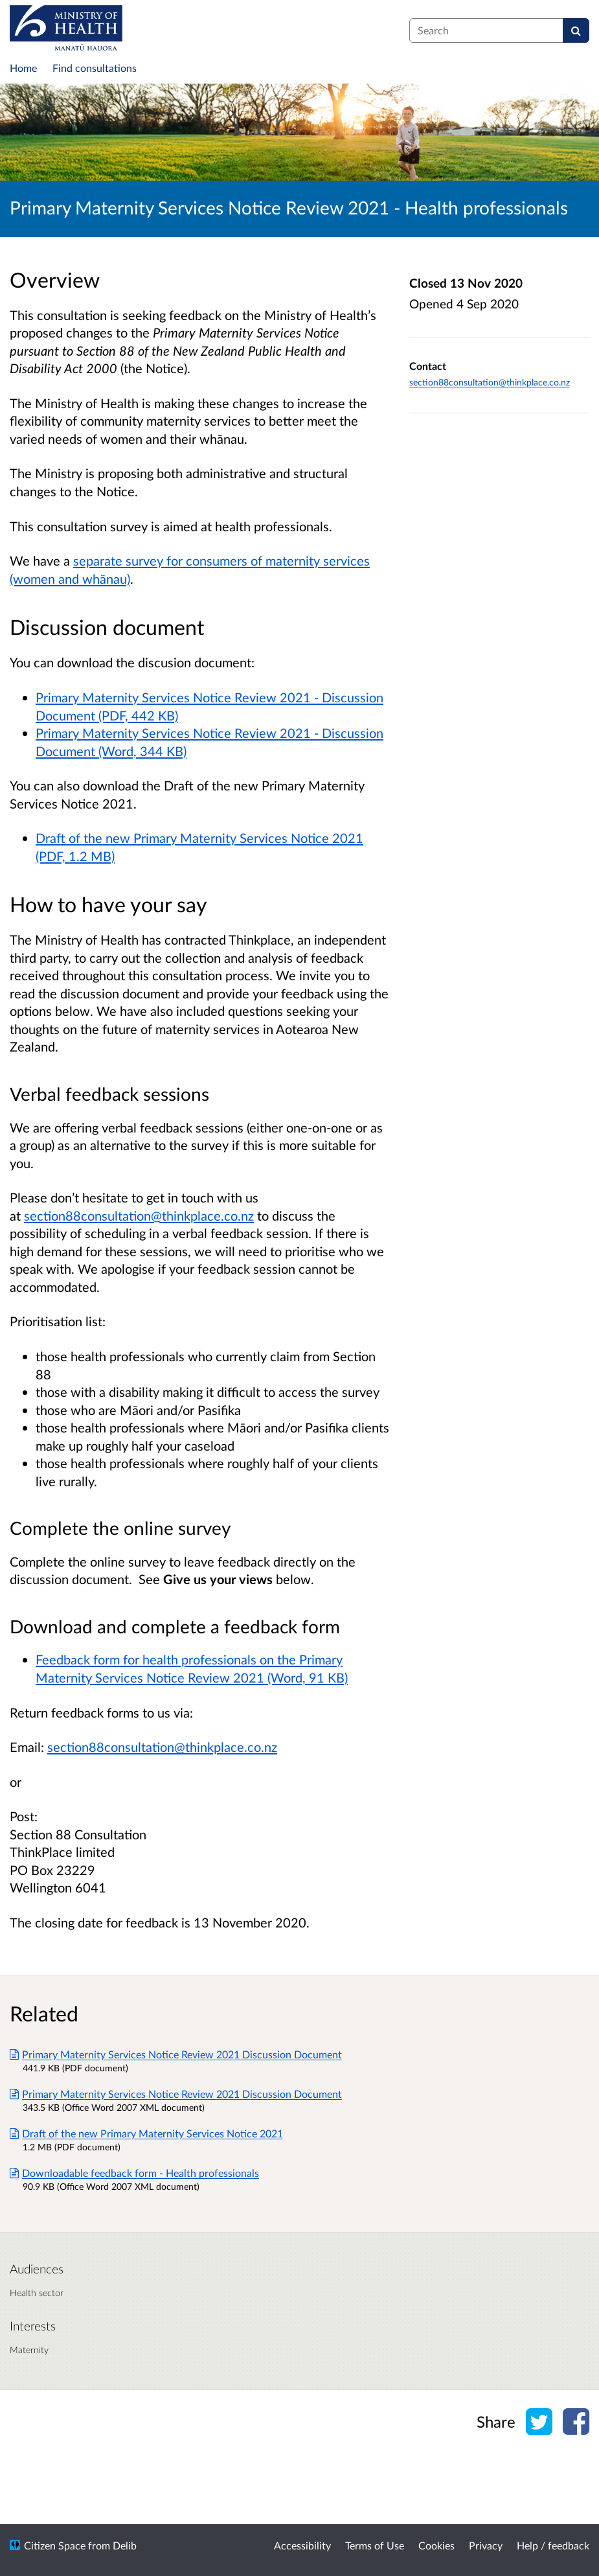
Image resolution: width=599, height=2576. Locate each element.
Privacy (486, 2545)
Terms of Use (374, 2545)
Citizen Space (54, 2545)
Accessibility (302, 2545)
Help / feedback (553, 2545)
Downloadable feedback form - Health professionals (134, 2173)
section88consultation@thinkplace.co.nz (162, 1746)
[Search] (576, 30)
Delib (125, 2545)
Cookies (436, 2545)
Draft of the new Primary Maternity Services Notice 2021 (146, 2133)
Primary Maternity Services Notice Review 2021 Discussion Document (176, 2054)
